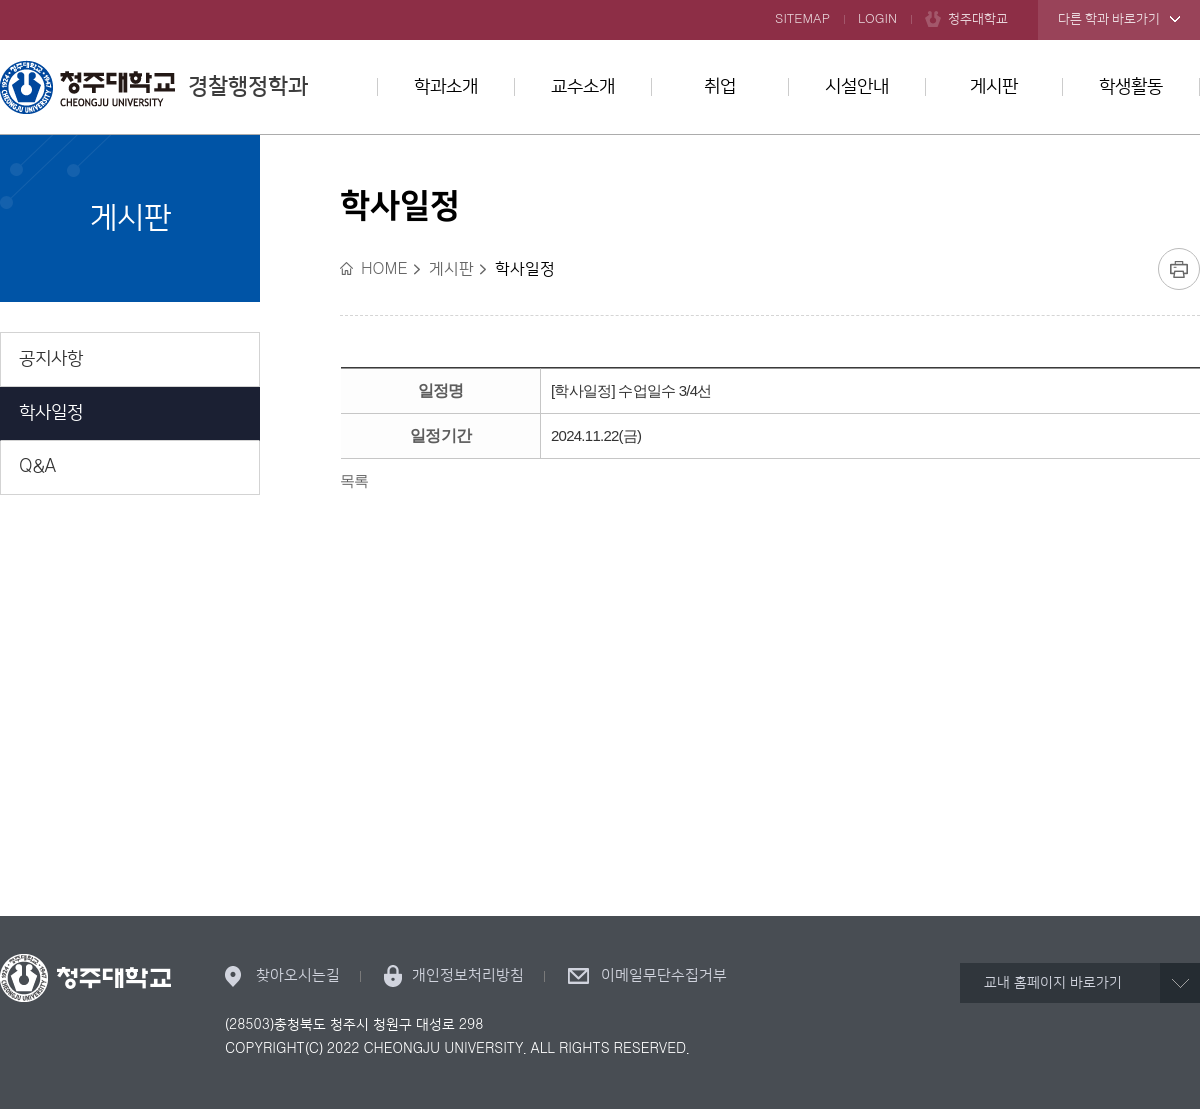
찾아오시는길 (298, 975)
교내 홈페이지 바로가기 (1053, 983)
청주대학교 (978, 19)
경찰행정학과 (154, 87)
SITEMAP (802, 19)
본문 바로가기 (600, 1)
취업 (720, 87)
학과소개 (446, 87)
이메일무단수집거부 (664, 975)
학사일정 (51, 413)
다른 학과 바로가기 (1109, 19)
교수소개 (583, 87)
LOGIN (877, 19)
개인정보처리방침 (468, 975)
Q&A (38, 467)
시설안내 (857, 87)
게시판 (994, 87)
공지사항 (51, 359)
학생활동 (1131, 87)
